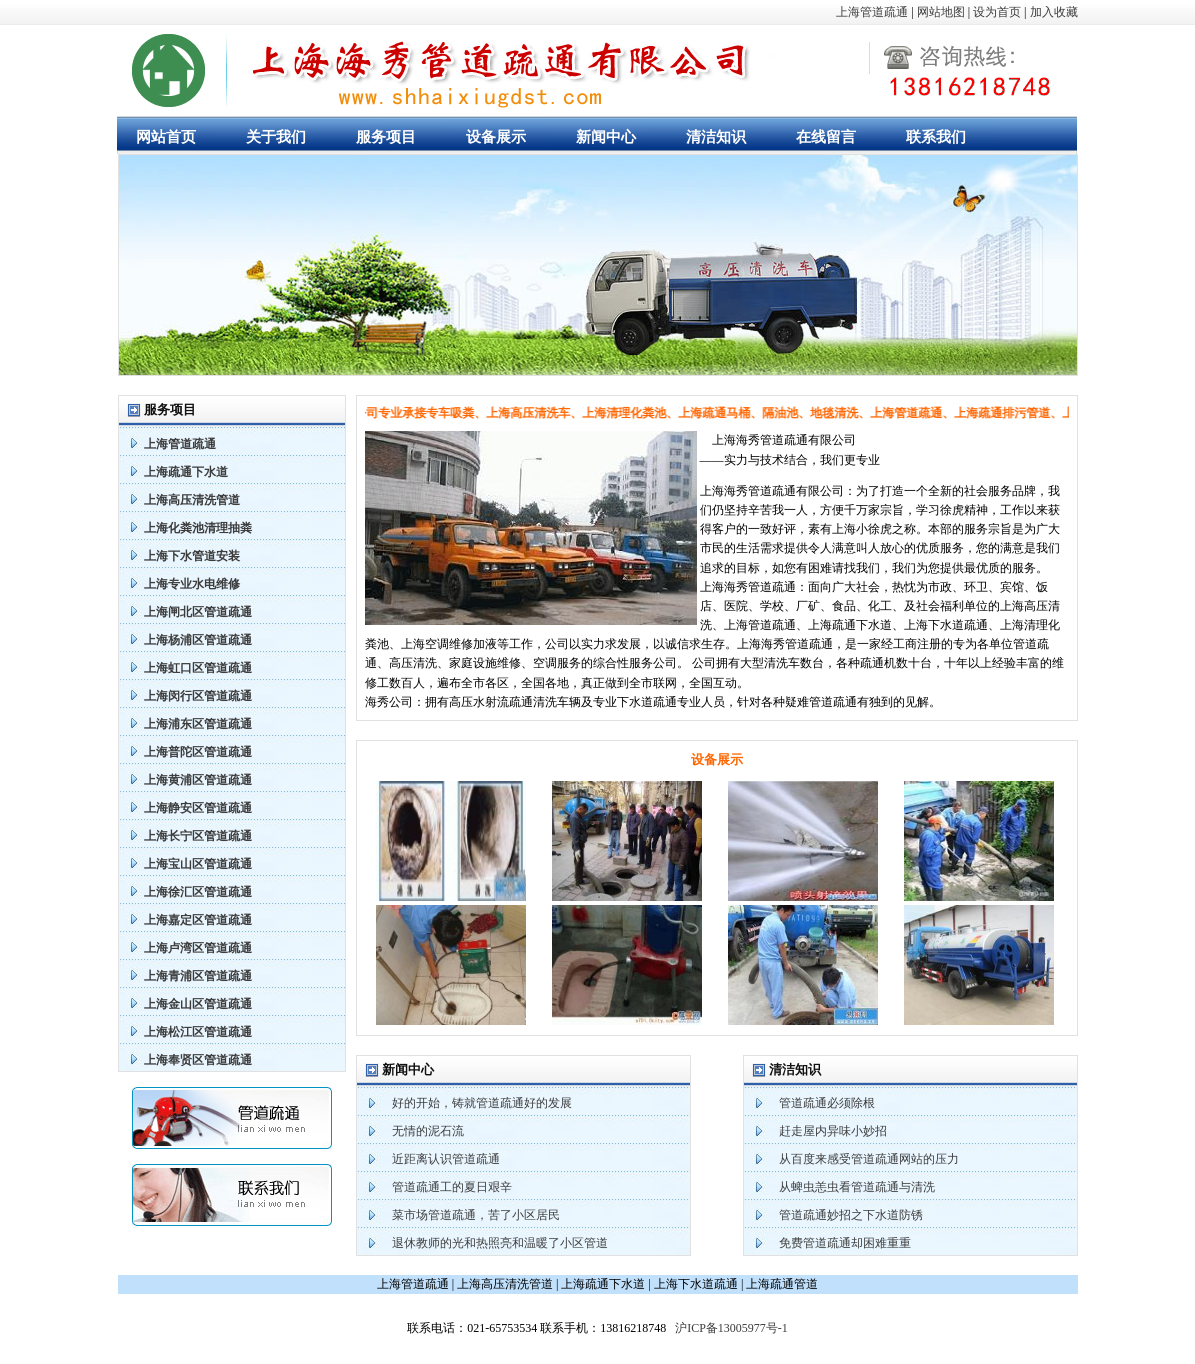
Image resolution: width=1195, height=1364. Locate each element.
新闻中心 (606, 137)
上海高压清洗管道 (192, 500)
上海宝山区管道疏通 (198, 864)
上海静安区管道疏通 (198, 808)
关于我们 (276, 137)
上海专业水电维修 (192, 584)
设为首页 (997, 12)
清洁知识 (716, 137)
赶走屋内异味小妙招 (833, 1131)
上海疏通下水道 (186, 472)
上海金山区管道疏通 (198, 1004)
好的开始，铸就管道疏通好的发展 (482, 1103)
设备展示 (496, 137)
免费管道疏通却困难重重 (845, 1243)
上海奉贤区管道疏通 (198, 1060)
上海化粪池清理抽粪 (198, 528)
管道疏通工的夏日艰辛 (452, 1187)
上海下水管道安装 (192, 556)
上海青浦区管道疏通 (198, 976)
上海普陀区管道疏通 (198, 752)
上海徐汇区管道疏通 (198, 892)
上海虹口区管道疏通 (198, 668)
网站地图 (941, 12)
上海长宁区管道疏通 (198, 836)
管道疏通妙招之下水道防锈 (851, 1215)
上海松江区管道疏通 (198, 1032)
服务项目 (386, 137)
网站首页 (166, 137)
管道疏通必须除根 (827, 1103)
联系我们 (936, 137)
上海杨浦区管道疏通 (198, 640)
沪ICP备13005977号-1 (731, 1328)
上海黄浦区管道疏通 (198, 780)
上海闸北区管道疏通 (198, 612)
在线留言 (826, 137)
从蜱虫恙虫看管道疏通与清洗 (857, 1187)
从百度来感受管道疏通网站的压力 (869, 1159)
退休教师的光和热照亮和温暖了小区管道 (500, 1243)
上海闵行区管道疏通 (198, 696)
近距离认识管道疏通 (446, 1159)
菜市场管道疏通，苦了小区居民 (476, 1215)
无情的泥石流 (428, 1131)
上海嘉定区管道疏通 (198, 920)
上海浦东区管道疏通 (198, 724)
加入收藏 (1054, 12)
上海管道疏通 (872, 12)
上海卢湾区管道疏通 (198, 948)
